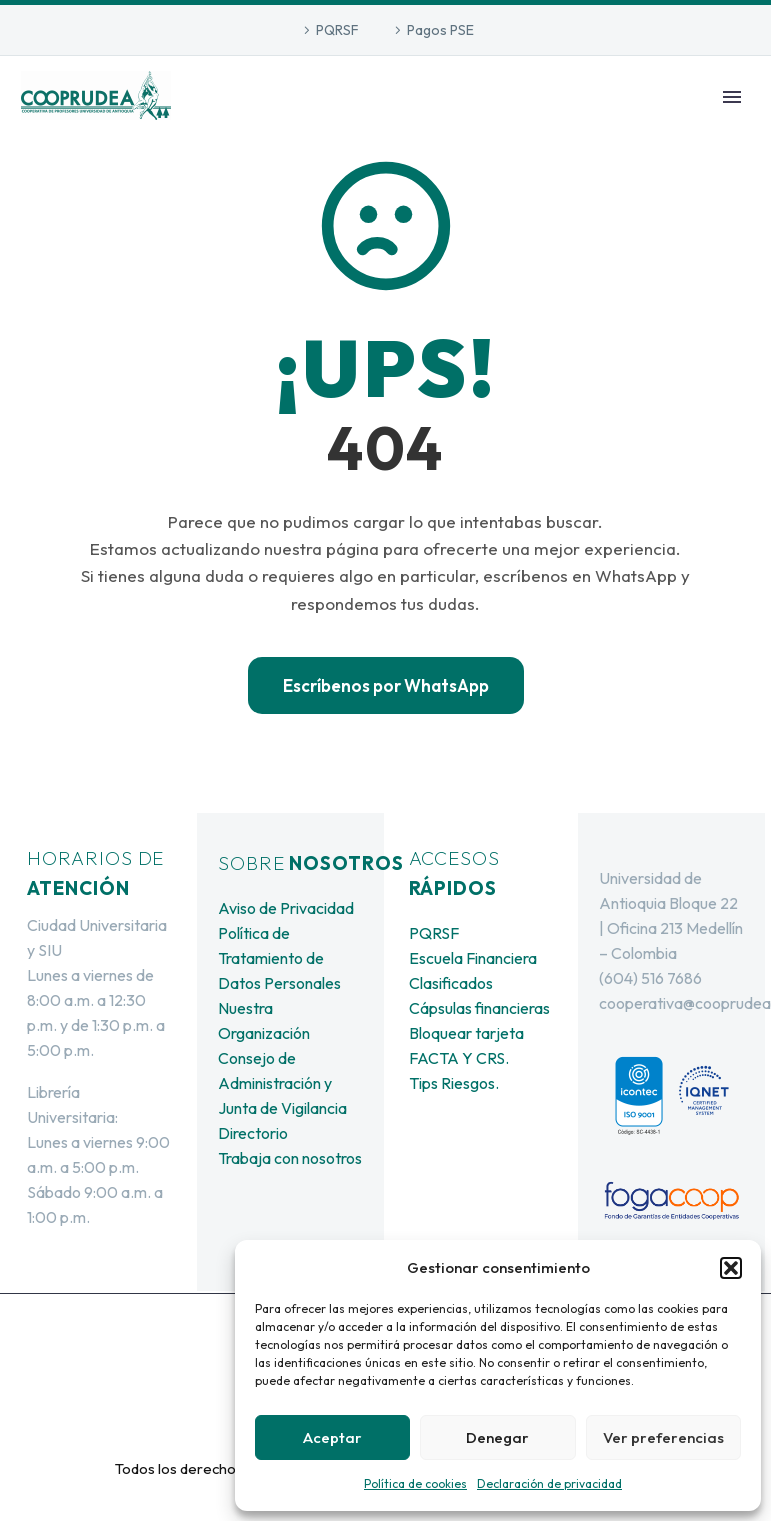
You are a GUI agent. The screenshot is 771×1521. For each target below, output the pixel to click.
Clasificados (451, 983)
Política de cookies (415, 1483)
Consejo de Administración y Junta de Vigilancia (282, 1083)
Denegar (497, 1437)
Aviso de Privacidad (286, 908)
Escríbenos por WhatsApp (386, 685)
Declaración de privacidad (549, 1483)
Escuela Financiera (473, 958)
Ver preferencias (663, 1437)
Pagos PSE (440, 30)
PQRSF (337, 30)
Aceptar (332, 1437)
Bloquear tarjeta (466, 1033)
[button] (731, 1268)
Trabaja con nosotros (290, 1158)
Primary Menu (732, 97)
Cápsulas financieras (479, 1008)
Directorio (253, 1133)
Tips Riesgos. (454, 1083)
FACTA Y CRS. (459, 1058)
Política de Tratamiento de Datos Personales (279, 958)
